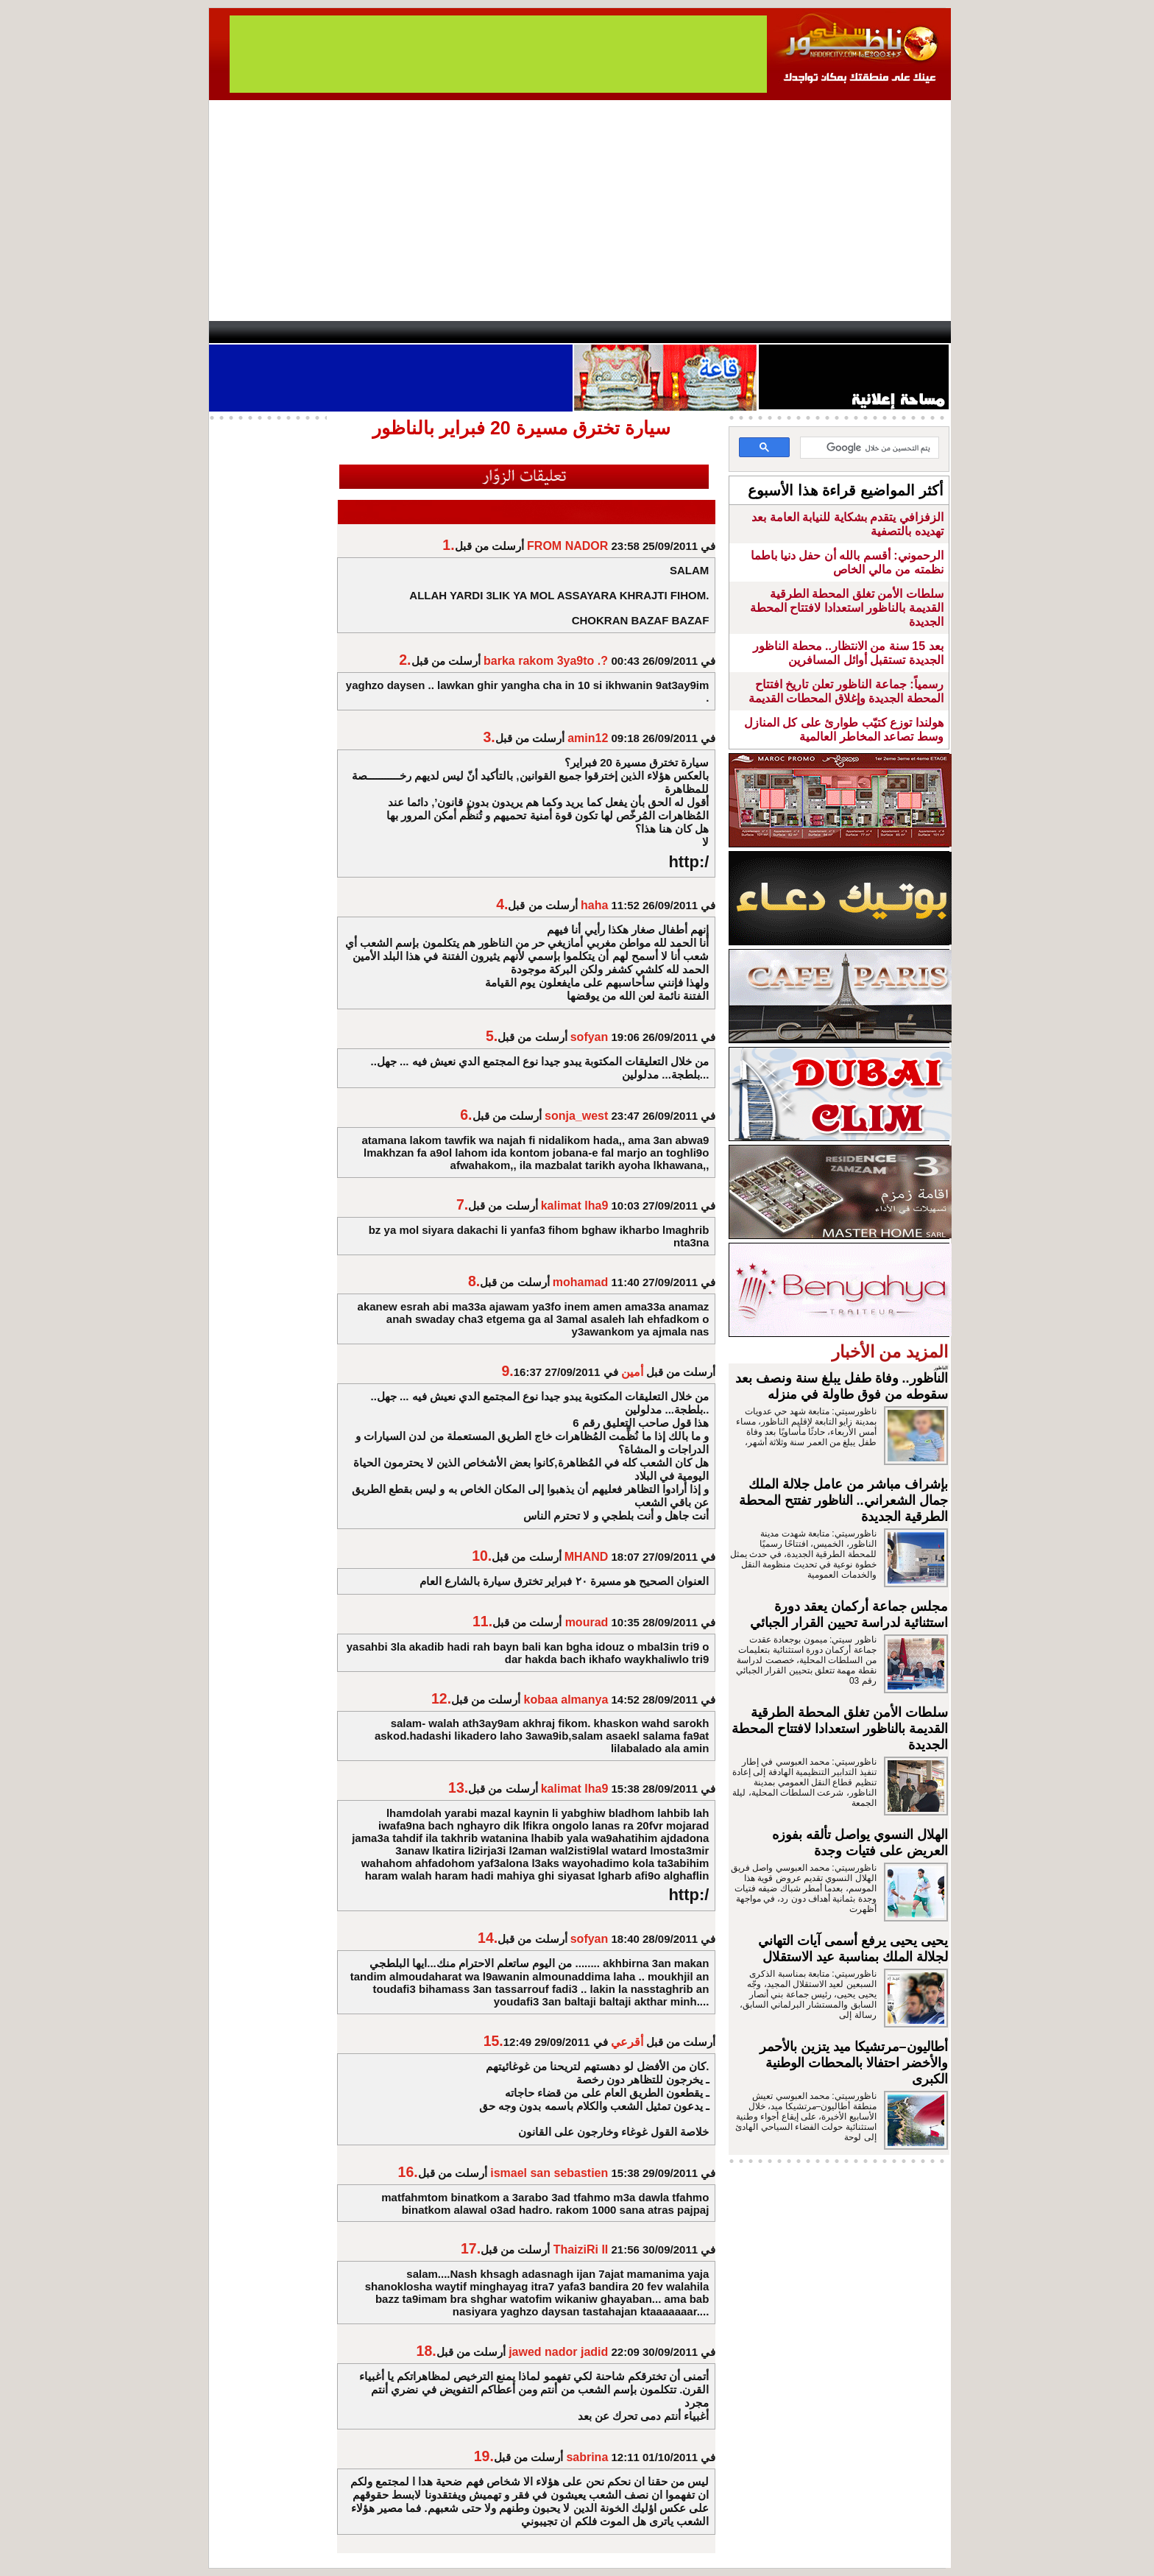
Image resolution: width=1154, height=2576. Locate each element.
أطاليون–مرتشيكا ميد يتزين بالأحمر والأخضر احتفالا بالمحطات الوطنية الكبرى (854, 2062)
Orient (664, 332)
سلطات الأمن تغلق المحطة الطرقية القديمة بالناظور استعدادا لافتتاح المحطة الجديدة (847, 607)
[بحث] (871, 448)
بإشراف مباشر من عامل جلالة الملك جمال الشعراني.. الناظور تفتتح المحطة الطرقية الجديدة (843, 1500)
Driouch (794, 332)
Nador (855, 332)
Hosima (727, 332)
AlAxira (310, 332)
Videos (489, 332)
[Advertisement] (580, 210)
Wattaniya (608, 332)
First (918, 332)
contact (251, 332)
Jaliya (551, 332)
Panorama (414, 332)
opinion (357, 332)
